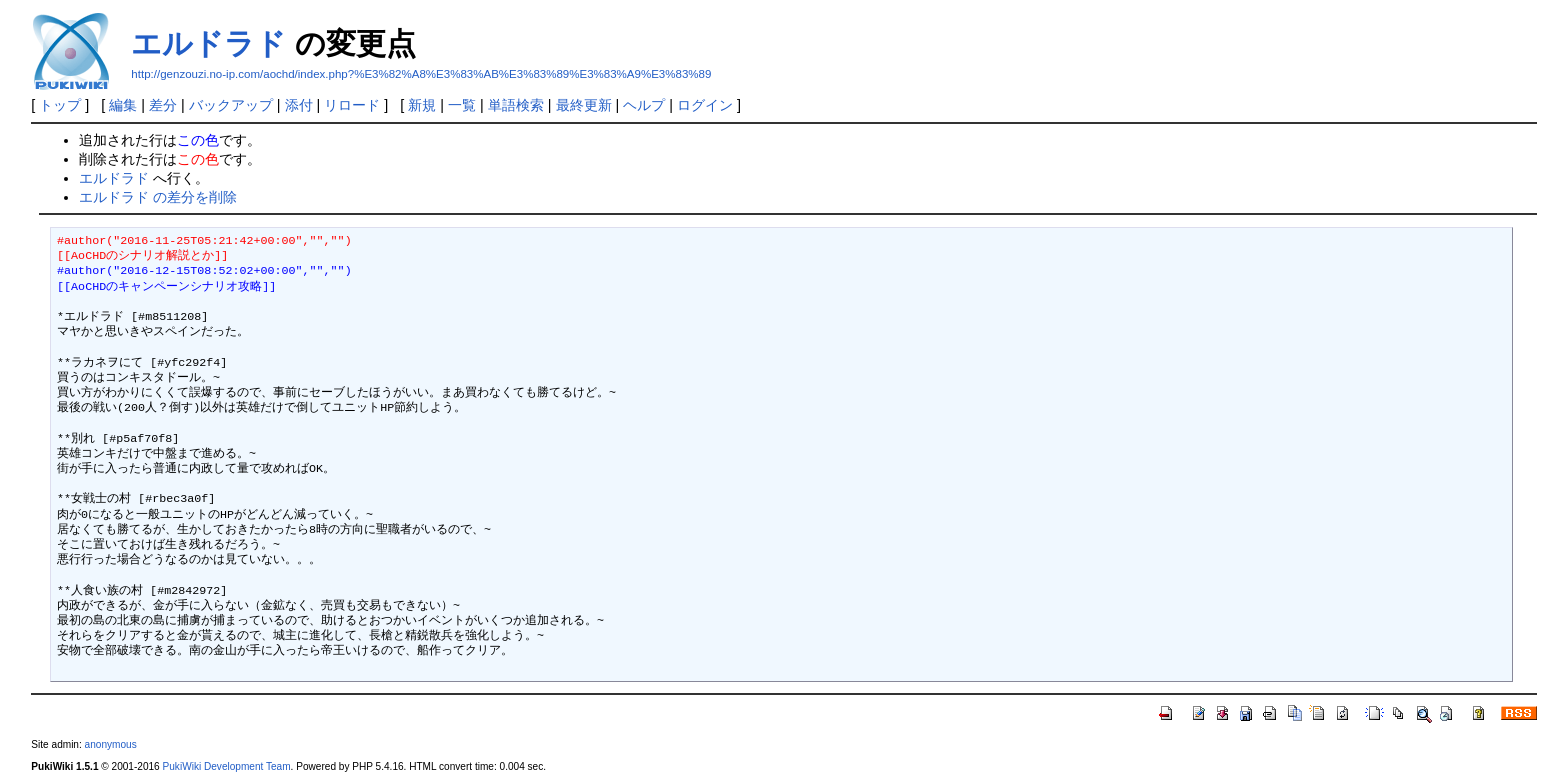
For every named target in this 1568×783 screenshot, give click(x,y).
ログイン (705, 105)
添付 (299, 105)
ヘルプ (644, 105)
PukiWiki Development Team (227, 766)
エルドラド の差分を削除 (158, 197)
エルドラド (208, 43)
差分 (163, 105)
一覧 (462, 105)
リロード (352, 105)
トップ (60, 105)
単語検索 (516, 105)
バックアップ (231, 105)
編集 (123, 105)
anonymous (111, 744)
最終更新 (584, 105)
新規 (422, 105)
